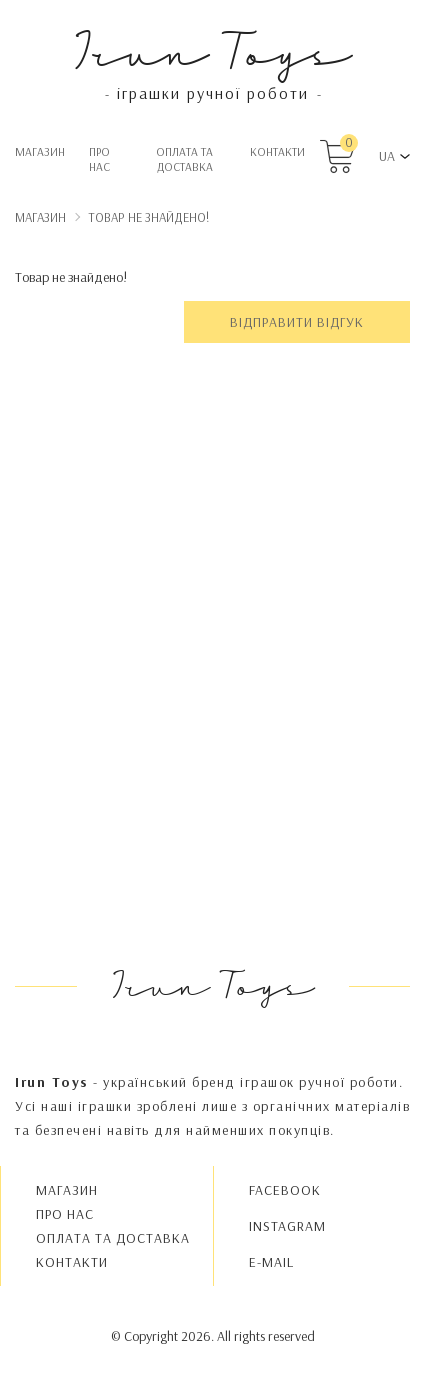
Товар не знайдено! (149, 217)
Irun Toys (212, 49)
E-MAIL (271, 1262)
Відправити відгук (297, 322)
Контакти (277, 151)
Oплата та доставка (184, 159)
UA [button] (387, 156)
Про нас (99, 159)
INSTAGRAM (287, 1226)
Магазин (40, 151)
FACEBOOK (285, 1190)
